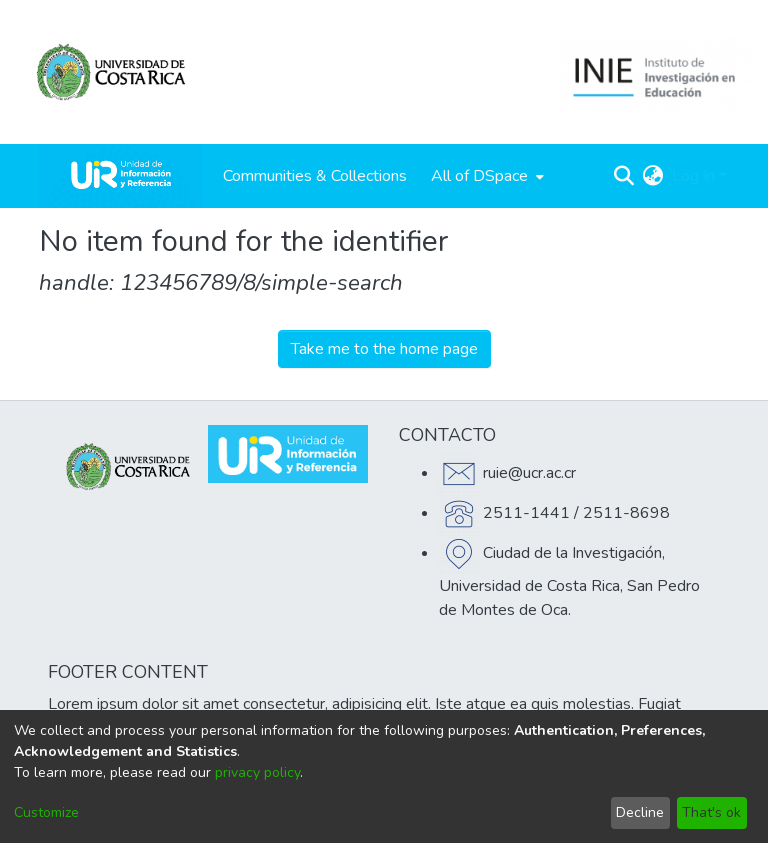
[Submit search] (624, 176)
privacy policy (257, 772)
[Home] (121, 176)
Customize (46, 812)
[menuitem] (485, 176)
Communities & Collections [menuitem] (315, 176)
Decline (640, 812)
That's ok (711, 812)
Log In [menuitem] (693, 176)
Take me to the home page (384, 349)
